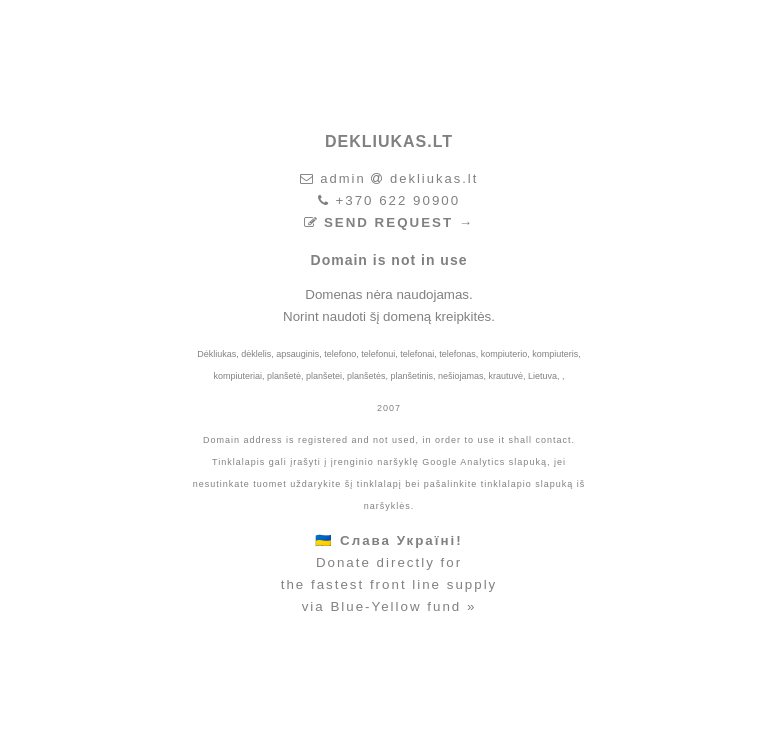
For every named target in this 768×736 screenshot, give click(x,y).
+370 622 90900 (397, 200)
